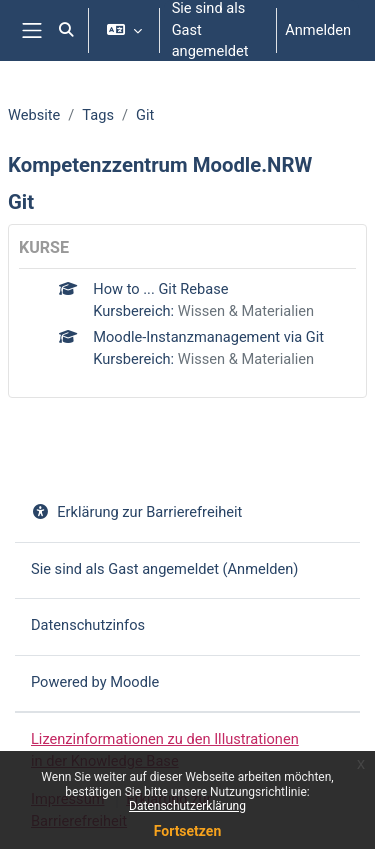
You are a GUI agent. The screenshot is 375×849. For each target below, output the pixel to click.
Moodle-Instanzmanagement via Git (208, 337)
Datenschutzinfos (88, 625)
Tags (98, 115)
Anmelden (318, 30)
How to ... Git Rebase (160, 289)
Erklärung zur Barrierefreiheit (136, 512)
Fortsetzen (188, 831)
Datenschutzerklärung (187, 806)
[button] (66, 30)
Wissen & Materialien (246, 311)
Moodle (134, 682)
